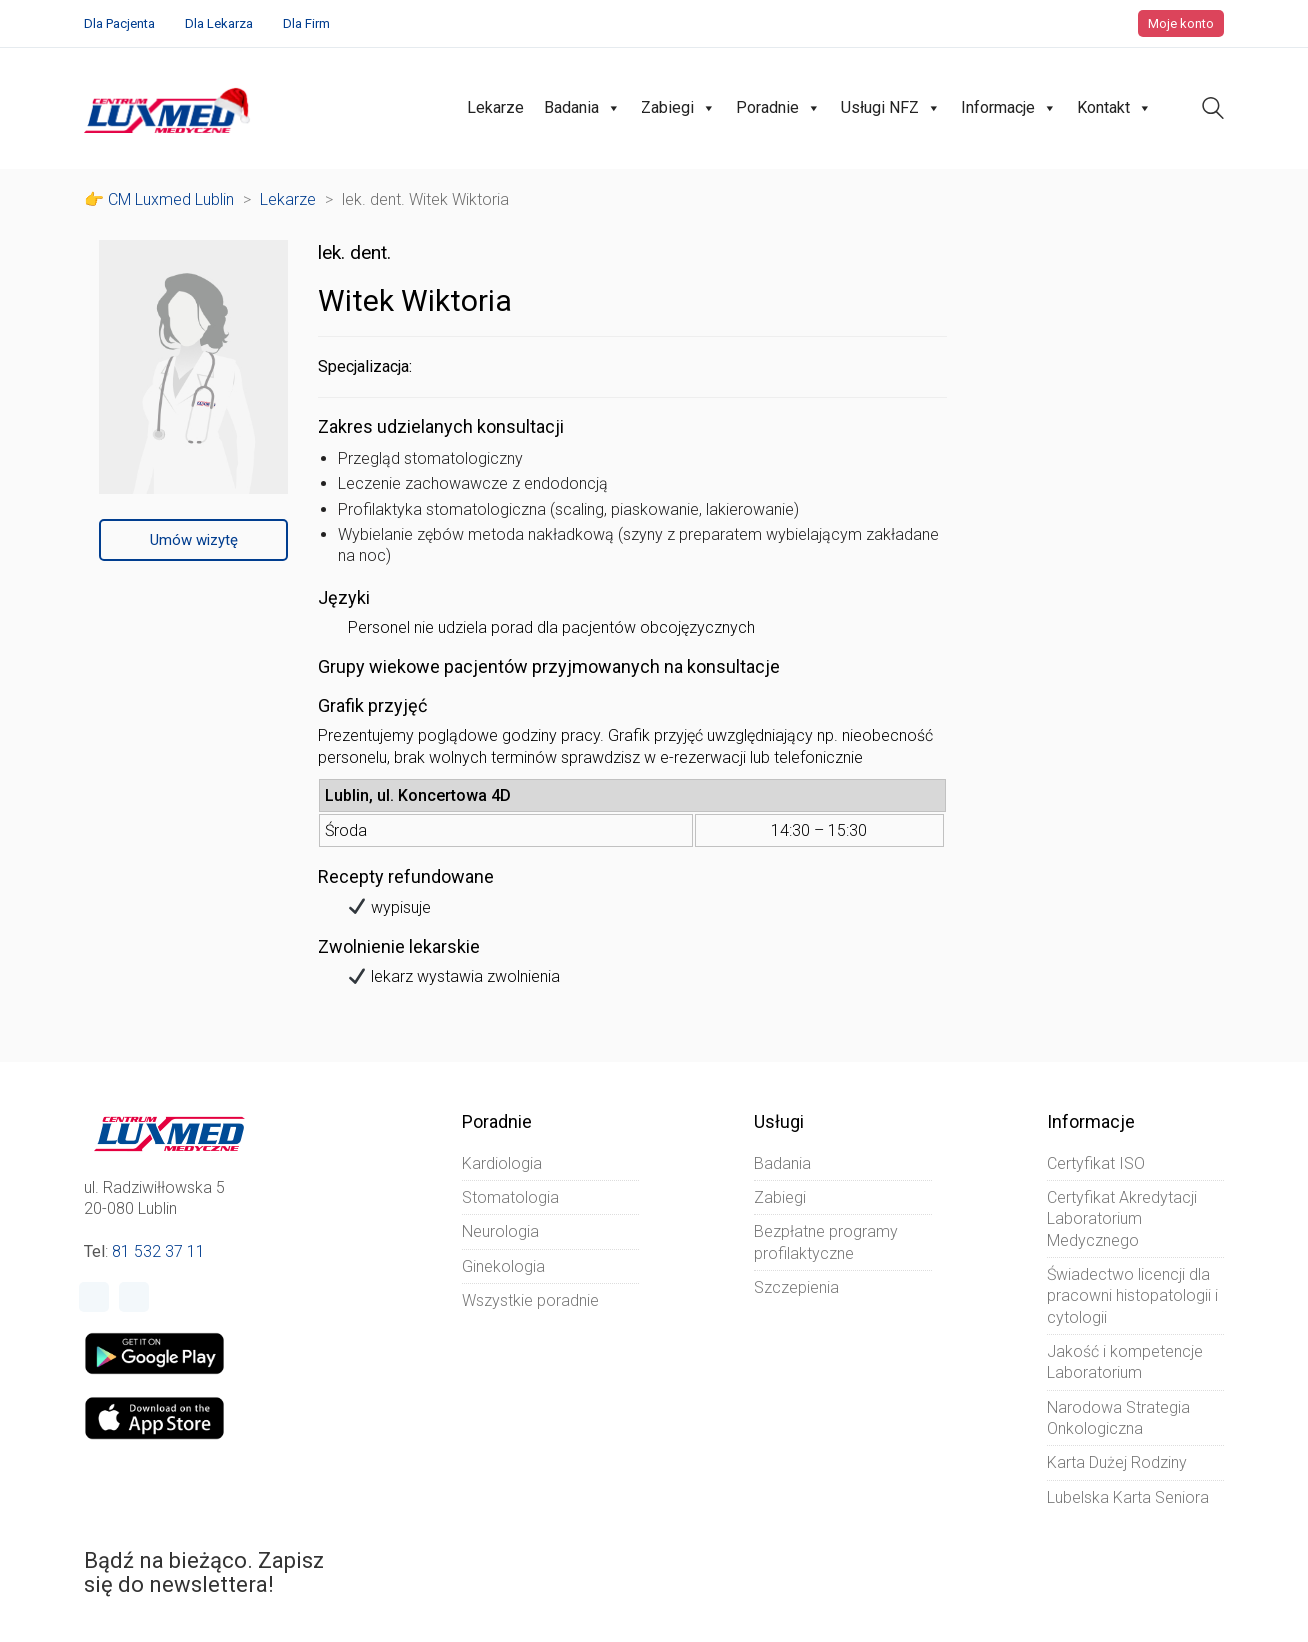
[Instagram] (134, 1297)
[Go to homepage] (169, 108)
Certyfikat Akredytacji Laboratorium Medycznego (1122, 1219)
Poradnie (778, 108)
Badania (582, 108)
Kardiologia (502, 1163)
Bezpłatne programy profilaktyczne (826, 1242)
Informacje (1009, 108)
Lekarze (495, 107)
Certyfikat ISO (1096, 1163)
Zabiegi (678, 108)
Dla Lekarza (219, 23)
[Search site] (1213, 110)
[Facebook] (94, 1297)
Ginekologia (503, 1266)
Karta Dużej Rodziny (1117, 1462)
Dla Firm (306, 23)
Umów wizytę (194, 540)
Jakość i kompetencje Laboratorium (1125, 1362)
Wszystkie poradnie (530, 1300)
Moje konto (1181, 23)
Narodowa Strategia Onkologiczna (1118, 1418)
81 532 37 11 (158, 1251)
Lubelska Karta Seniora (1128, 1497)
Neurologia (500, 1231)
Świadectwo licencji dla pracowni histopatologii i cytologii (1132, 1296)
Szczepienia (796, 1287)
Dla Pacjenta (119, 23)
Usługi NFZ (891, 108)
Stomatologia (510, 1197)
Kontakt (1114, 108)
